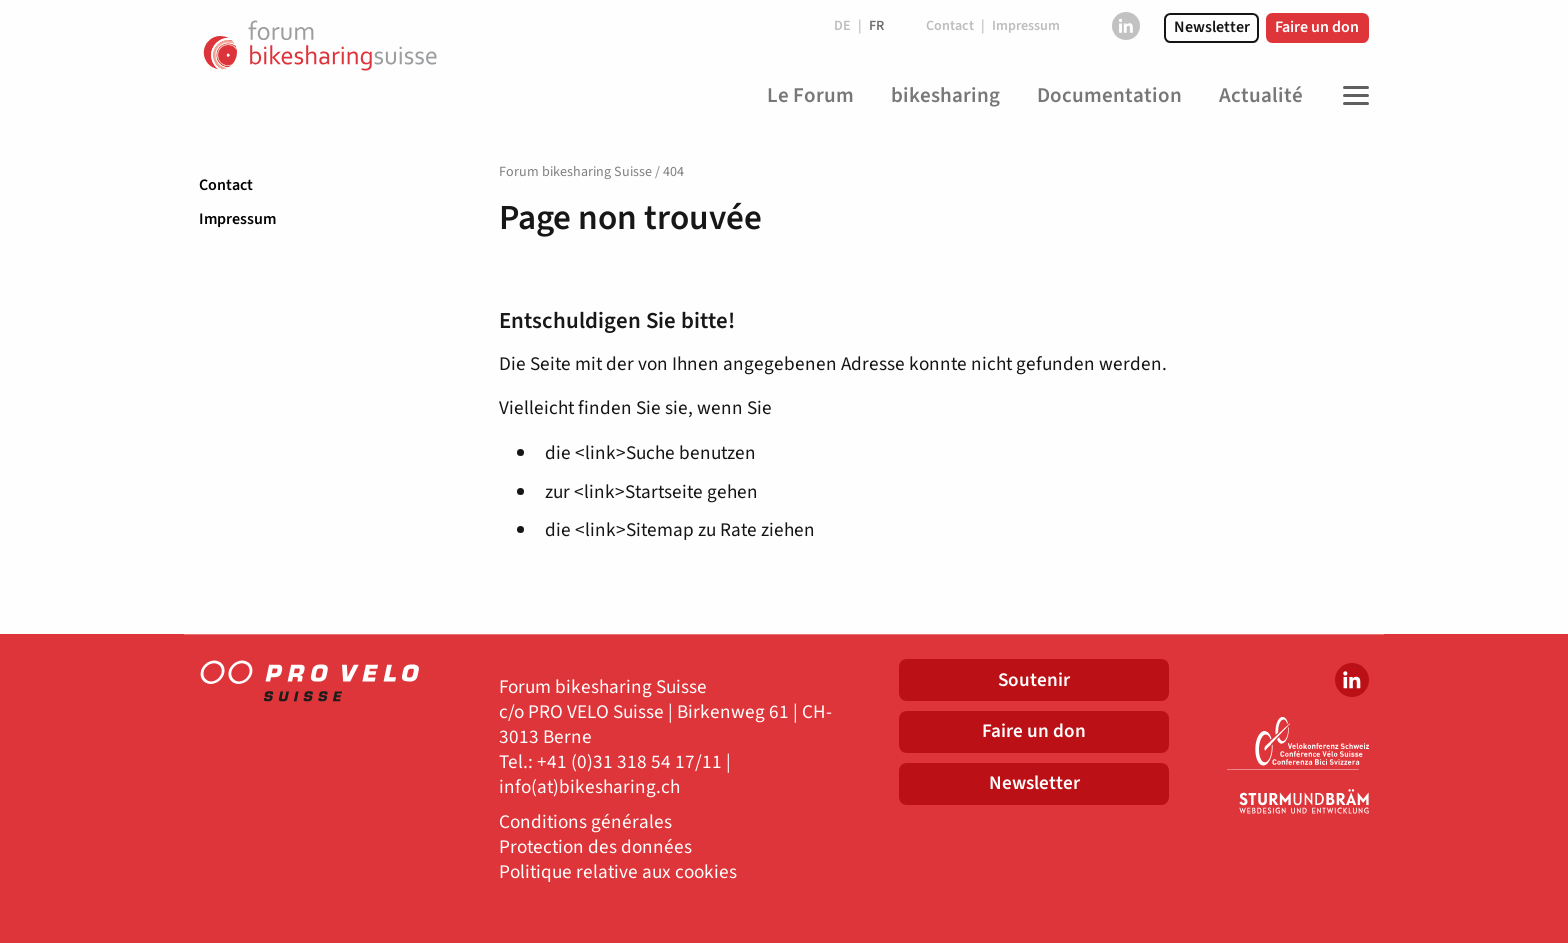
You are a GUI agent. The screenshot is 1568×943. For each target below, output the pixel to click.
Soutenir (1034, 680)
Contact (226, 185)
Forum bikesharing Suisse (575, 172)
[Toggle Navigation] (1351, 96)
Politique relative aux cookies (618, 872)
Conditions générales (585, 822)
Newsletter (1212, 27)
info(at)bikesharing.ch (589, 787)
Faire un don (1317, 27)
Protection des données (595, 847)
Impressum (237, 219)
